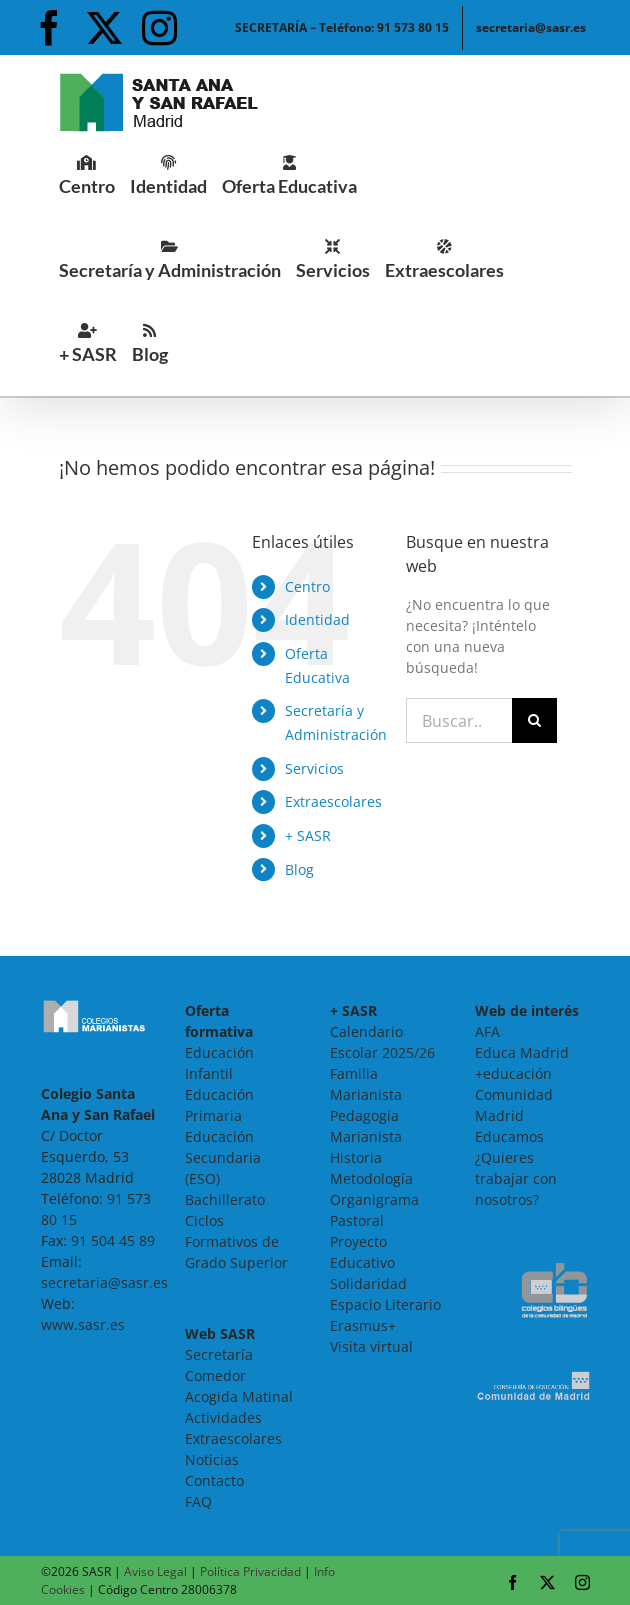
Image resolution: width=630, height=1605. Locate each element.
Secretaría (219, 1354)
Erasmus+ (363, 1325)
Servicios (314, 768)
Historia (356, 1157)
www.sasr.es (83, 1324)
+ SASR (308, 835)
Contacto (214, 1480)
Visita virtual (371, 1346)
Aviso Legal (155, 1571)
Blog (299, 869)
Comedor (215, 1375)
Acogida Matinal (239, 1396)
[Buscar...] (459, 720)
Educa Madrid (522, 1052)
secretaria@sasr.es (104, 1282)
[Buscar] (534, 720)
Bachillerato (225, 1199)
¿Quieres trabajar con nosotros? (516, 1178)
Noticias (212, 1459)
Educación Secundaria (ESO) (223, 1157)
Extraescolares (333, 801)
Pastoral (357, 1220)
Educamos (509, 1136)
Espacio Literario (385, 1304)
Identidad (317, 619)
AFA (487, 1031)
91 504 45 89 (113, 1240)
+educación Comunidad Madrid (514, 1094)
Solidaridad (368, 1283)
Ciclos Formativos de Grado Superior (236, 1241)
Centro (307, 586)
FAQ (198, 1501)
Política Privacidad (250, 1571)
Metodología (371, 1178)
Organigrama (374, 1199)
